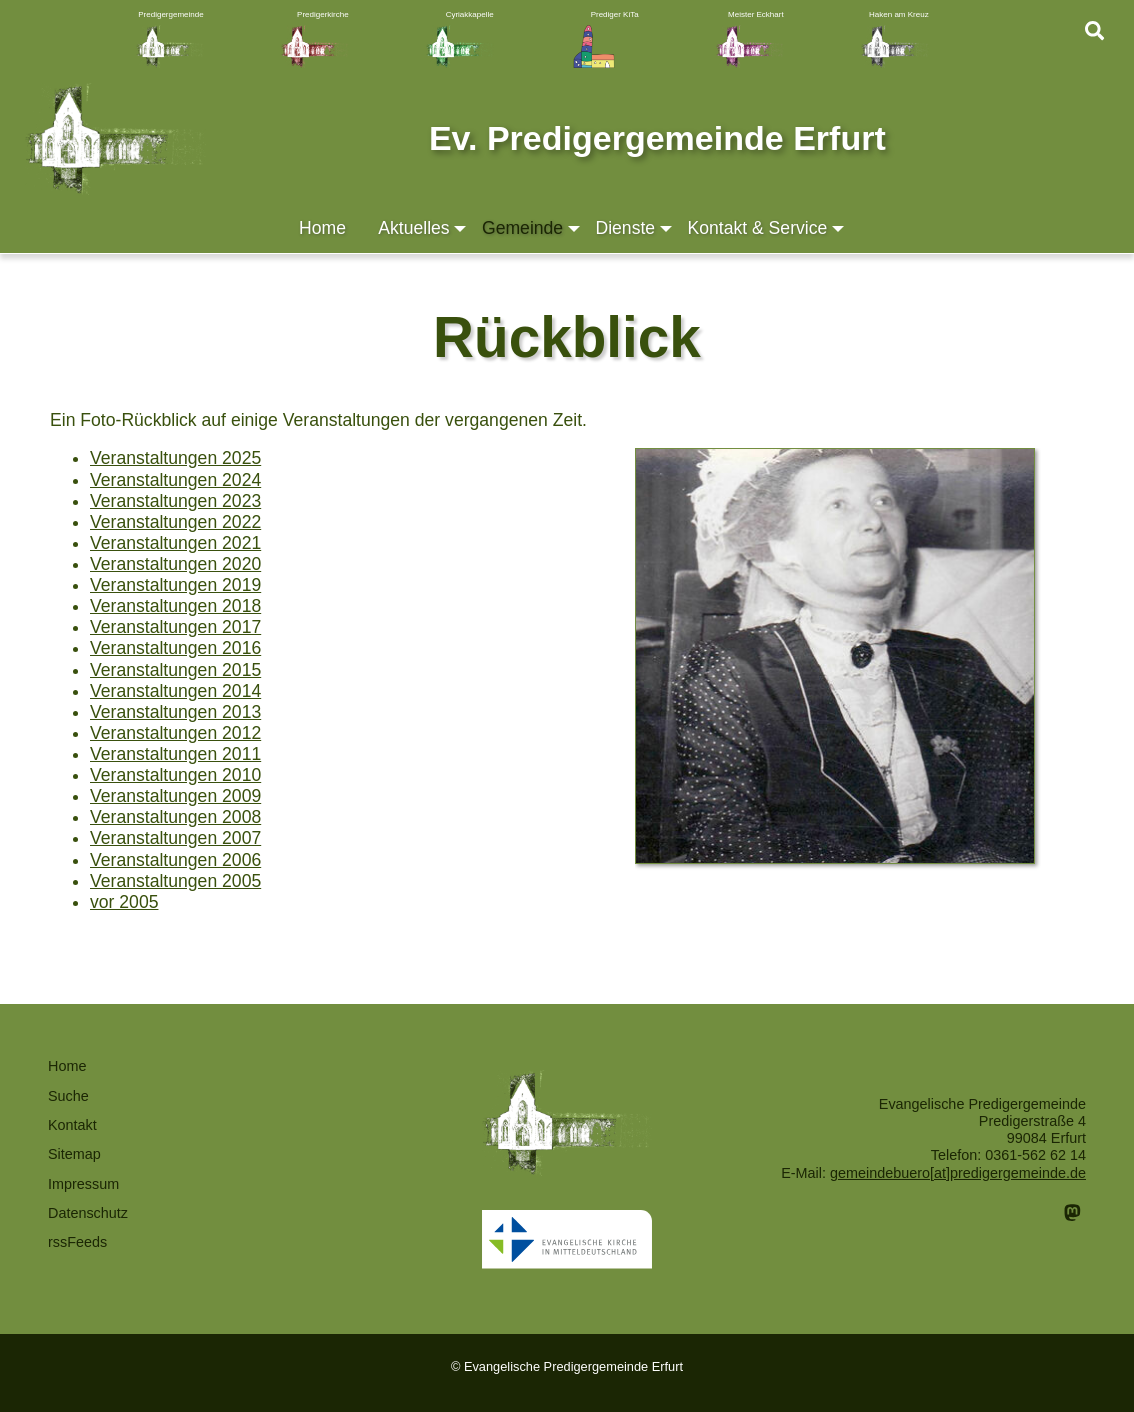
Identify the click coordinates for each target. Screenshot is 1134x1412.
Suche (68, 1096)
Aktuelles (423, 228)
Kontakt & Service (767, 228)
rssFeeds (77, 1242)
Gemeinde (532, 228)
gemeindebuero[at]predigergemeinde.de (958, 1173)
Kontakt (72, 1125)
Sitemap (74, 1154)
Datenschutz (88, 1213)
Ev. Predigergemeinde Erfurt (657, 138)
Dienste (635, 228)
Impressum (83, 1184)
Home (322, 228)
